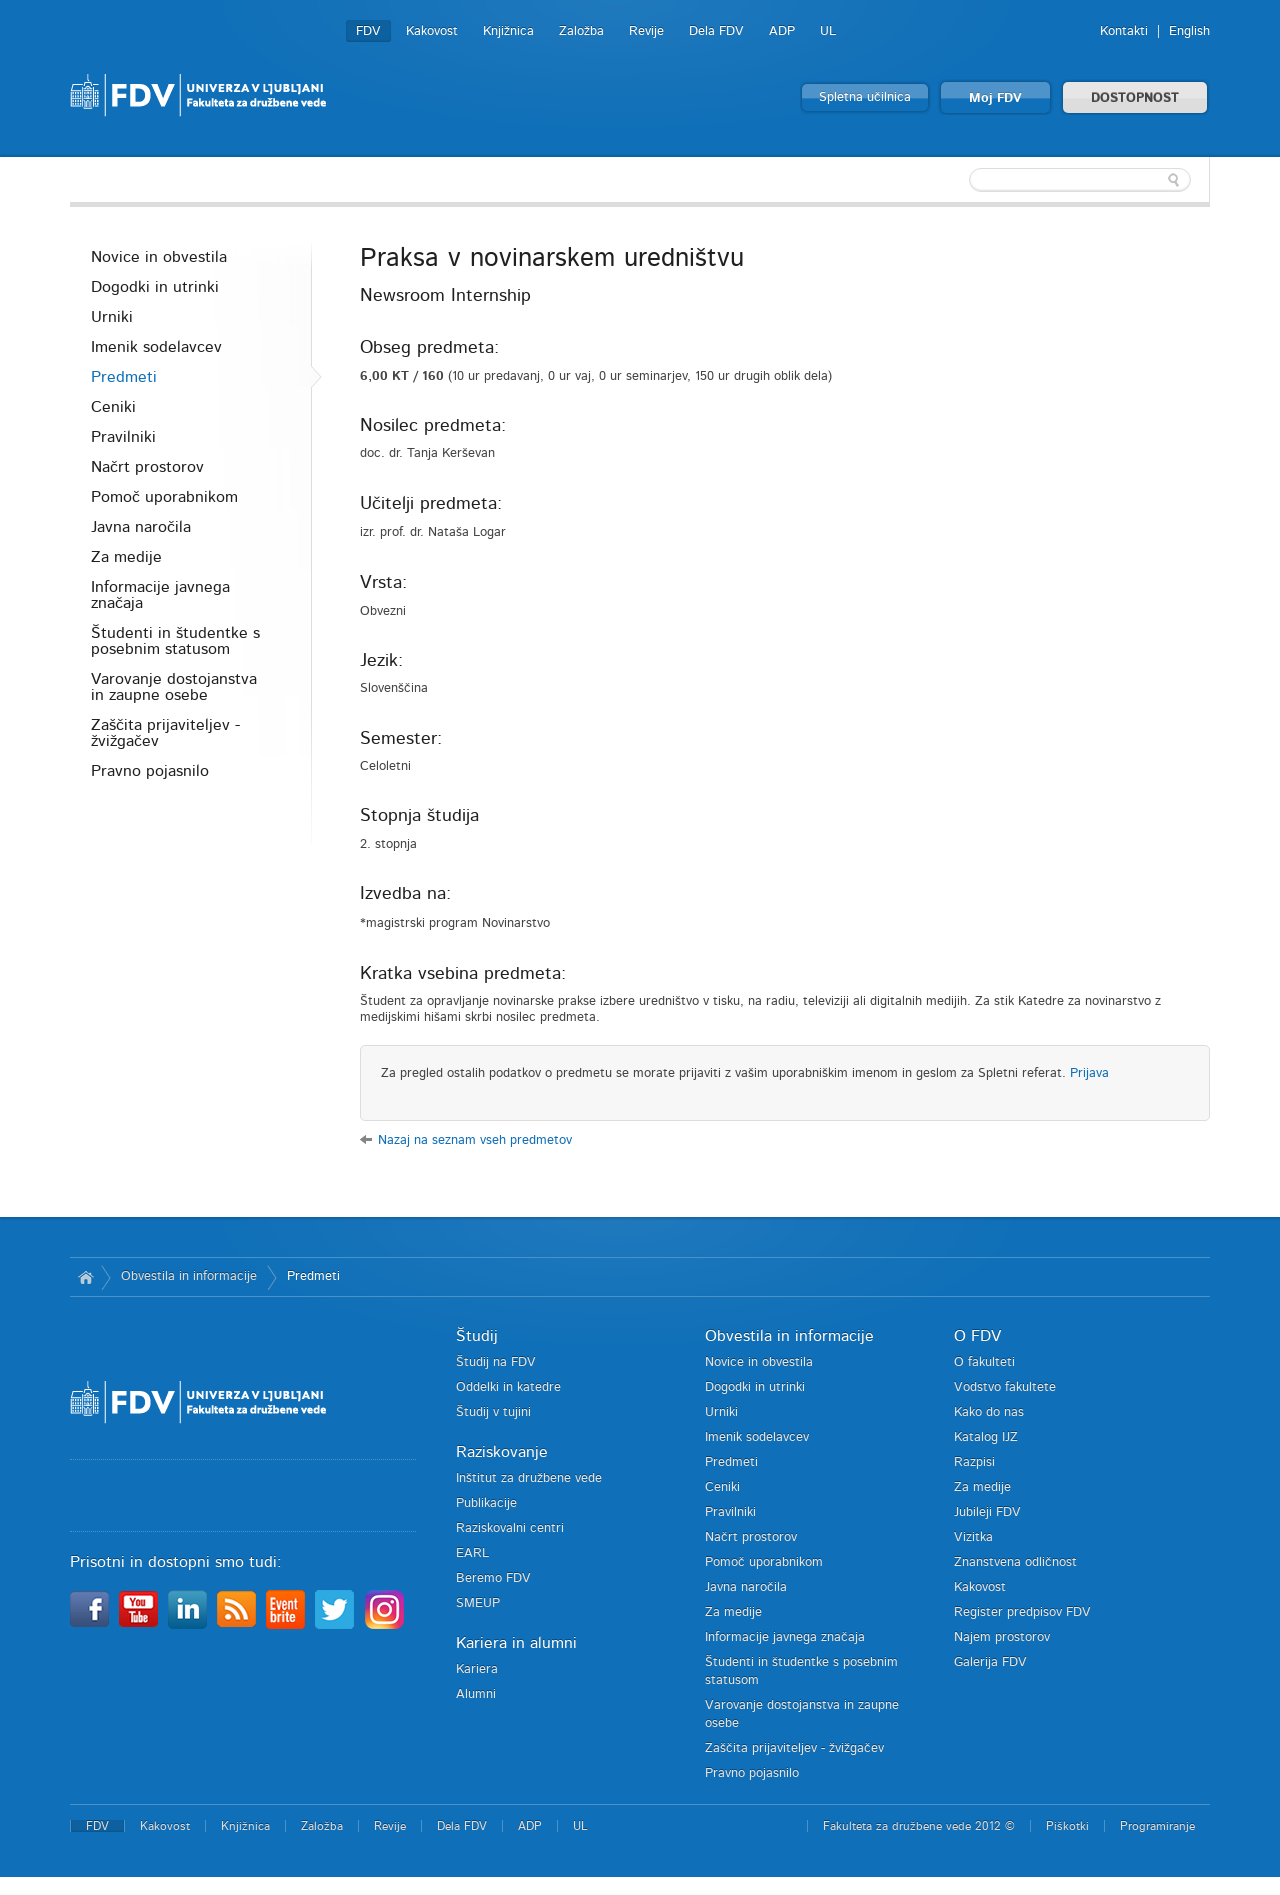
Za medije (126, 557)
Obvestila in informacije (189, 1276)
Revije (646, 31)
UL (828, 31)
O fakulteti (984, 1362)
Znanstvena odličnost (1015, 1562)
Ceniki (113, 407)
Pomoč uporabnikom (164, 497)
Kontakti (1124, 31)
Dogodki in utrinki (155, 287)
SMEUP (478, 1603)
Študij (477, 1336)
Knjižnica (508, 31)
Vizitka (973, 1537)
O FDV (977, 1336)
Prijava (1089, 1073)
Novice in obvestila (159, 257)
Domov (85, 1277)
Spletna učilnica (865, 97)
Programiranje (1157, 1826)
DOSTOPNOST (1135, 98)
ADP (782, 31)
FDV (368, 31)
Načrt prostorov (147, 467)
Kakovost (432, 31)
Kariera (477, 1669)
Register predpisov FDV (1022, 1612)
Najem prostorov (1002, 1637)
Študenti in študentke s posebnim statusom (175, 641)
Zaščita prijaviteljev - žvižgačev (165, 733)
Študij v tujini (493, 1412)
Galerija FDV (990, 1662)
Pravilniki (123, 437)
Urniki (112, 317)
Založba (581, 31)
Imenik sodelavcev (156, 347)
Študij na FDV (496, 1362)
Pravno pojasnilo (150, 771)
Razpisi (974, 1462)
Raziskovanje (502, 1452)
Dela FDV (716, 31)
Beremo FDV (493, 1578)
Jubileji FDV (987, 1512)
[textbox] (1080, 180)
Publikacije (486, 1503)
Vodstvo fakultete (1005, 1387)
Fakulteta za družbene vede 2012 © (919, 1826)
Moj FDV (995, 98)
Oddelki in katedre (508, 1387)
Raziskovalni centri (510, 1528)
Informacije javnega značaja (160, 595)
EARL (472, 1553)
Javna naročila (141, 527)
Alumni (476, 1694)
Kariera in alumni (516, 1643)
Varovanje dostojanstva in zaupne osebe (174, 687)
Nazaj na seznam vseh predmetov (475, 1140)
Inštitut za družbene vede (529, 1478)
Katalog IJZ (986, 1437)
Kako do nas (989, 1412)
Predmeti (124, 377)
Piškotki (1067, 1826)
